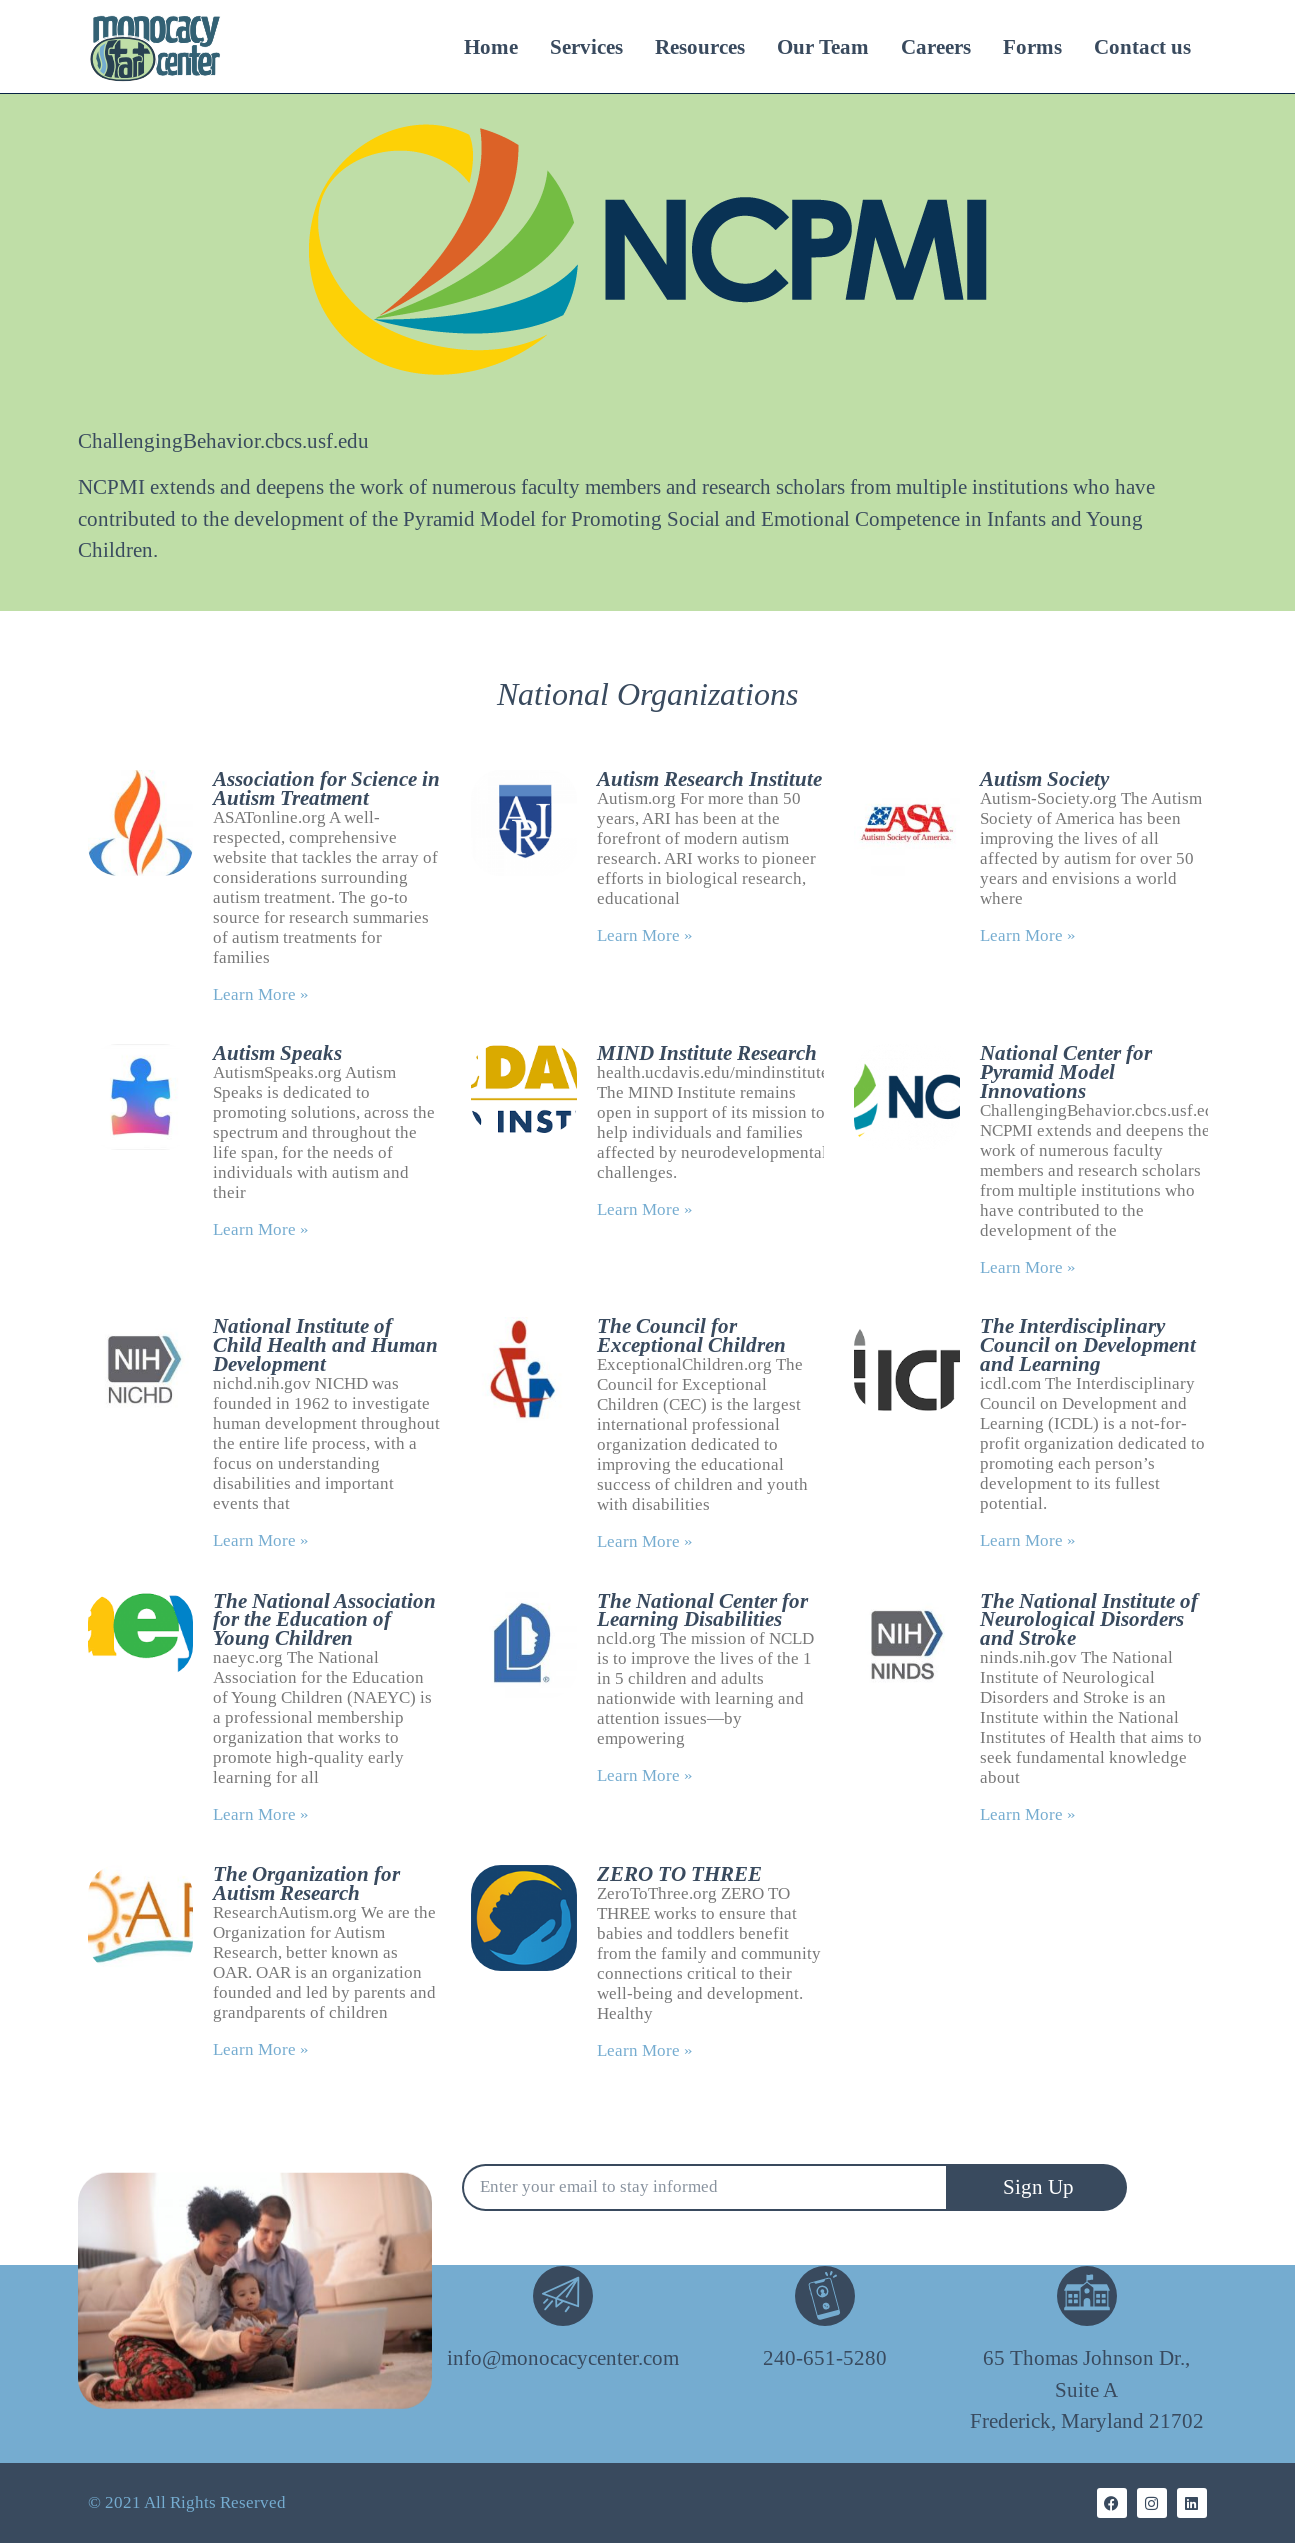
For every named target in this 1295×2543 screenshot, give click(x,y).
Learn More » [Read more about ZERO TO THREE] (645, 2050)
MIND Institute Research (707, 1053)
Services (586, 47)
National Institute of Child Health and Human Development (325, 1345)
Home (491, 47)
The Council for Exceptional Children (691, 1335)
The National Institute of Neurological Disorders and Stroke (1089, 1620)
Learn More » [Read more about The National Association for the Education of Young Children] (261, 1814)
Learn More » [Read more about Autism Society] (1028, 935)
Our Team (823, 47)
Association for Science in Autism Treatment (326, 788)
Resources (700, 47)
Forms (1032, 47)
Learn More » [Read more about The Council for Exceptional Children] (645, 1541)
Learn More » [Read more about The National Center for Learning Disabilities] (645, 1775)
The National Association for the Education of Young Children (324, 1620)
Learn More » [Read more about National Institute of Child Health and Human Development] (261, 1540)
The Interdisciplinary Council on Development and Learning (1088, 1345)
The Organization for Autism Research (306, 1883)
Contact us (1142, 47)
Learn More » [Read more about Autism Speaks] (261, 1229)
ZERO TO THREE (679, 1874)
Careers (936, 47)
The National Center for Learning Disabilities (702, 1610)
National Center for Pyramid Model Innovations (1066, 1072)
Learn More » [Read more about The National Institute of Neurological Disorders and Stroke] (1028, 1814)
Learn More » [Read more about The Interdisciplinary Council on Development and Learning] (1028, 1540)
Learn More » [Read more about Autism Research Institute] (645, 935)
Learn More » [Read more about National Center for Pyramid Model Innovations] (1028, 1267)
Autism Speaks (277, 1053)
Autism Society (1044, 779)
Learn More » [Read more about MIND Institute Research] (645, 1209)
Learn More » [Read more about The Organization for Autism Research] (261, 2049)
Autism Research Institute (709, 779)
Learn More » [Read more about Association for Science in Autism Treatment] (261, 994)
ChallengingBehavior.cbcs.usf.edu (223, 441)
